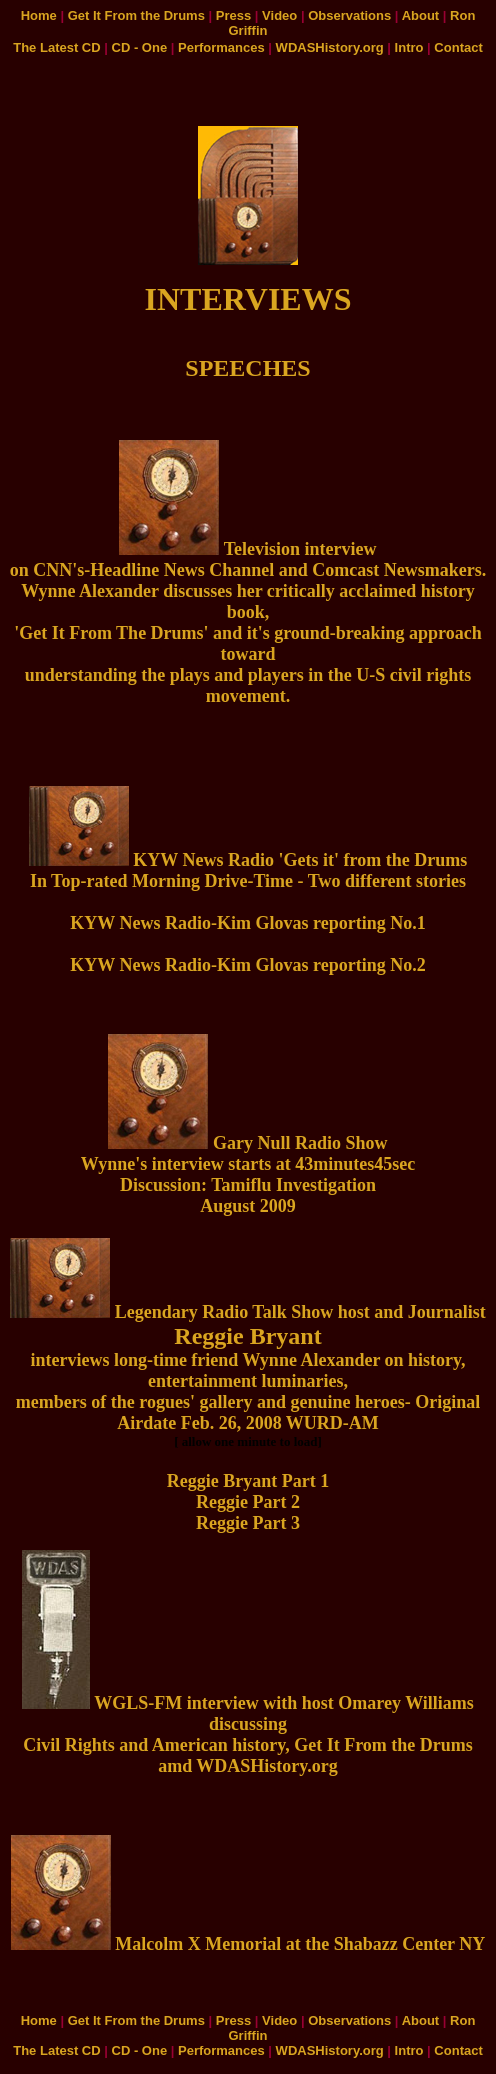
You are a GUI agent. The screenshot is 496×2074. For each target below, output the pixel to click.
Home (39, 15)
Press (233, 15)
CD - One (140, 47)
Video (279, 15)
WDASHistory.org (330, 47)
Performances (221, 47)
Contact (458, 47)
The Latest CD (56, 47)
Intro (409, 47)
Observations (349, 15)
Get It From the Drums (136, 15)
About (421, 15)
